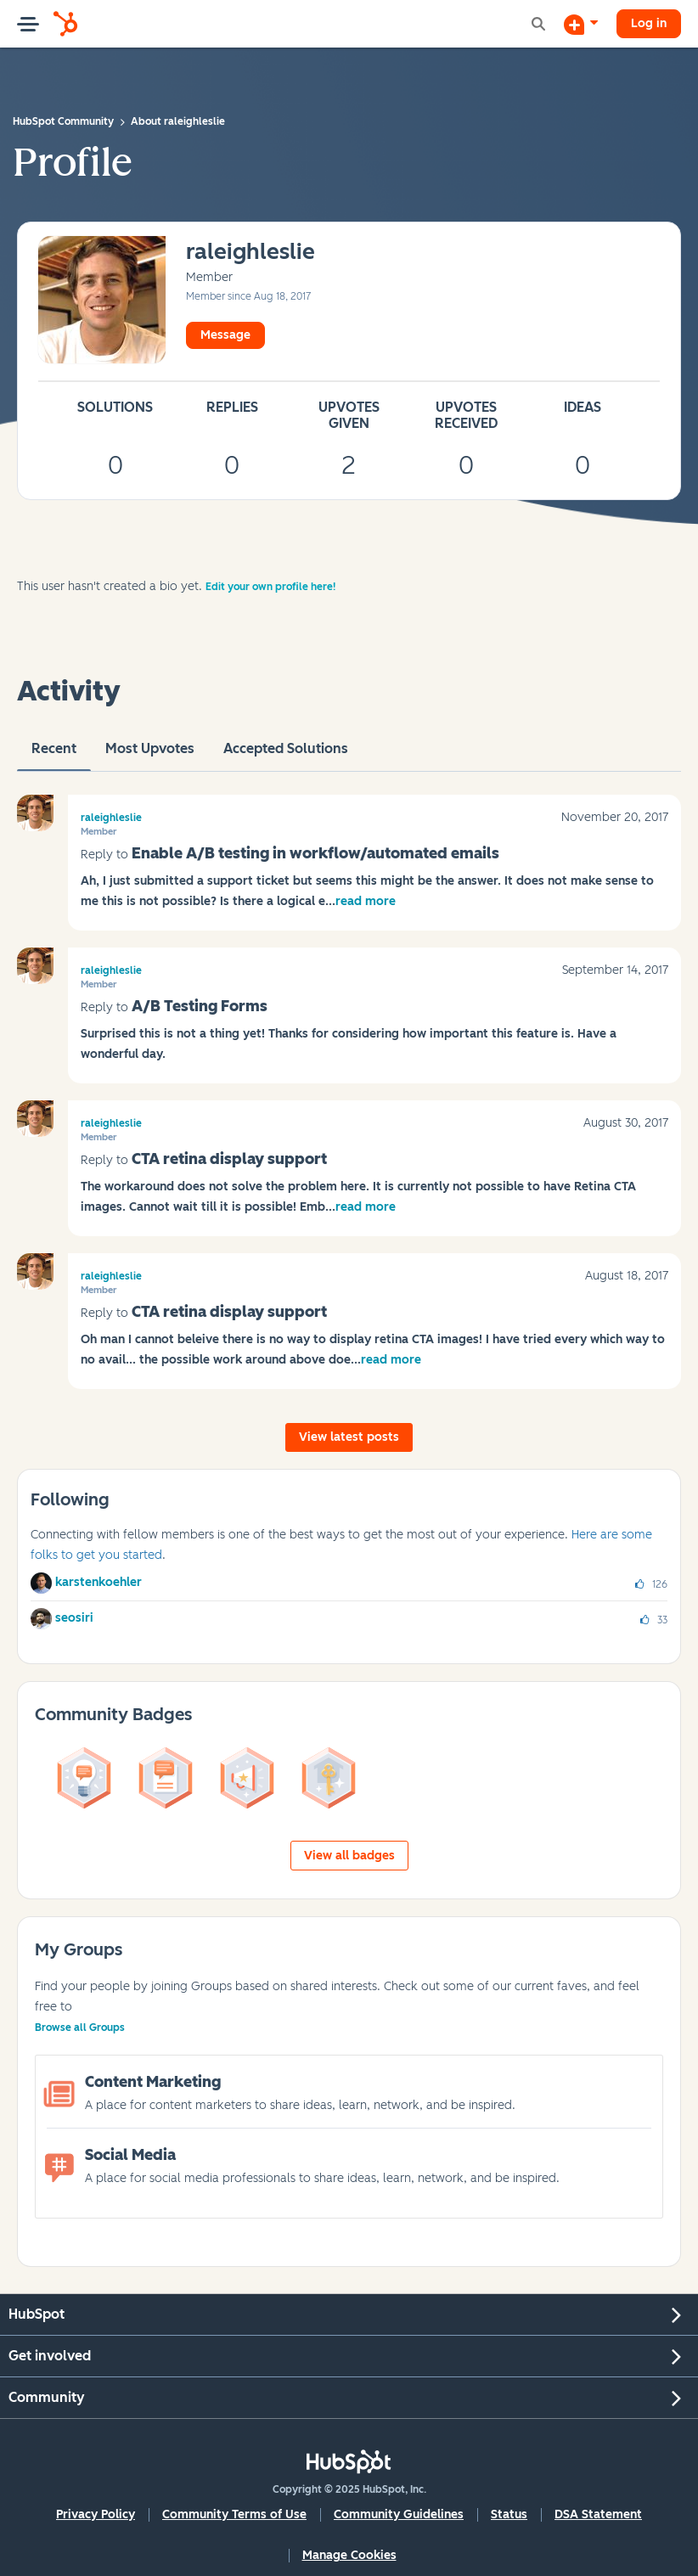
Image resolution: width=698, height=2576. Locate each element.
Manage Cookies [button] (349, 2555)
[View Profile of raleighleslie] (250, 252)
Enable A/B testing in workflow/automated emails (315, 853)
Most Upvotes (150, 755)
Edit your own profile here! (270, 587)
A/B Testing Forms (199, 1006)
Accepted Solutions (286, 755)
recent (54, 755)
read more (365, 901)
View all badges (349, 1855)
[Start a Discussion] (581, 24)
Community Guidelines (399, 2514)
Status (509, 2514)
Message (225, 335)
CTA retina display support (229, 1159)
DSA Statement (598, 2514)
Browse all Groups (80, 2027)
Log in (649, 23)
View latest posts (349, 1437)
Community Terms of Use (234, 2514)
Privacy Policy (95, 2514)
